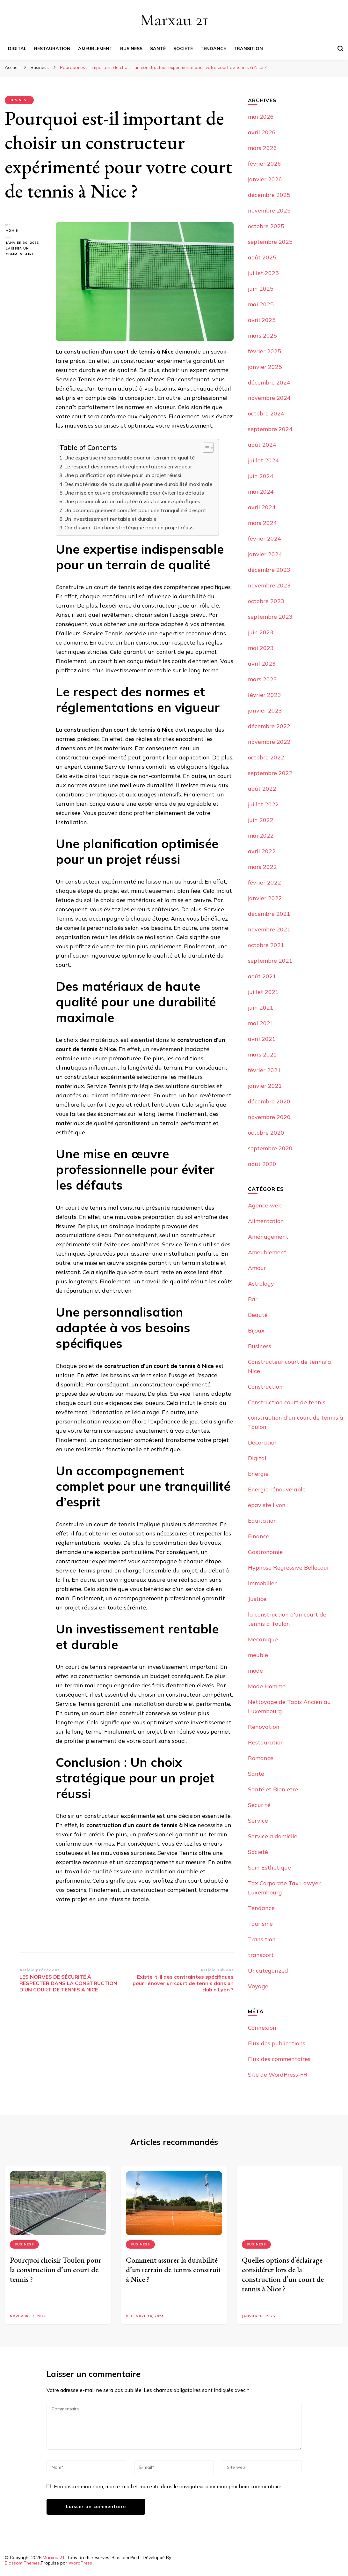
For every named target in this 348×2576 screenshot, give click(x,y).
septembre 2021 (270, 960)
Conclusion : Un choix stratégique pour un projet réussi (129, 527)
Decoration (263, 1442)
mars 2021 (262, 1054)
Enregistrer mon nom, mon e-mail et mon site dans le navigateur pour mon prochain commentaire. (168, 2486)
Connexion (262, 2027)
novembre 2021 (269, 929)
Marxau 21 (174, 19)
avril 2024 (262, 507)
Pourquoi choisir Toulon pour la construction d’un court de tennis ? (55, 2269)
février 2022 (264, 882)
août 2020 (262, 1164)
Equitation (262, 1520)
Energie (258, 1473)
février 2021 (264, 1070)
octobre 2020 (266, 1132)
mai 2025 (261, 304)
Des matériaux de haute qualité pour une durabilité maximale (138, 484)
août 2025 (262, 257)
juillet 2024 (263, 460)
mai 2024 (261, 491)
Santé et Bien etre (273, 1789)
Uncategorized (268, 1970)
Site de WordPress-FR (278, 2074)
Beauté (258, 1314)
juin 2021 (260, 1007)
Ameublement (95, 48)
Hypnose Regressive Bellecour (288, 1567)
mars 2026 (262, 148)
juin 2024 (260, 476)
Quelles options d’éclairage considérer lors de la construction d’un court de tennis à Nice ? (283, 2274)
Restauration (52, 48)
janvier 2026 (265, 179)
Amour (257, 1268)
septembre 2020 (270, 1148)
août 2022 (262, 788)
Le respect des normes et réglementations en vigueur (128, 466)
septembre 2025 (270, 241)
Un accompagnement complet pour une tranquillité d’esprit (135, 510)
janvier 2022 (265, 898)
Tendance (213, 48)
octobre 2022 (266, 757)
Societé (183, 48)
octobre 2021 (266, 945)
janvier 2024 (265, 554)
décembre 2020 (269, 1101)
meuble (258, 1655)
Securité (259, 1805)
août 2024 (262, 444)
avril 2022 (262, 851)
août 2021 (262, 976)
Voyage (258, 1986)
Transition (248, 48)
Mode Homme (267, 1686)
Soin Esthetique (269, 1867)
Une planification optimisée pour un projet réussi (122, 475)
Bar (252, 1299)
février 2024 (264, 538)
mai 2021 (261, 1023)
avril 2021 (262, 1038)
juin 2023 (260, 632)
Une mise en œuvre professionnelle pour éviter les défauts (134, 492)
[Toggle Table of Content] (205, 447)
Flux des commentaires (279, 2059)
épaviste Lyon (267, 1505)
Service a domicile (272, 1836)
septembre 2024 (270, 429)
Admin (11, 230)
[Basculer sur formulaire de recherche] (340, 48)
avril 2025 (262, 320)
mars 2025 (262, 335)
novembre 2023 (269, 585)
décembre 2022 (269, 726)
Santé (158, 48)
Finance (258, 1536)
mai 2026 (261, 116)
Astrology (261, 1283)
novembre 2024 (269, 397)
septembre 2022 (270, 773)
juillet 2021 (263, 992)
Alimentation (266, 1221)
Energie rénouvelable (277, 1489)
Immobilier (262, 1583)
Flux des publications (276, 2043)
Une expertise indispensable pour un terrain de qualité (129, 457)
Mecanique (263, 1639)
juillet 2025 (263, 273)
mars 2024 (262, 522)
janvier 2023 (265, 710)
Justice (257, 1598)
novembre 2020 (269, 1117)
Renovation (263, 1726)
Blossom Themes (22, 2563)
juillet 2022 (263, 804)
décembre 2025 (269, 194)
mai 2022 (261, 835)
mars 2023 (262, 679)
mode (255, 1670)
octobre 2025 (266, 226)
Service (258, 1820)
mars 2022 (262, 866)
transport (261, 1955)
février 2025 (264, 351)
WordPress (80, 2563)
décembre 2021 (269, 913)
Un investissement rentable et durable (110, 519)
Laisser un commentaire (25, 251)
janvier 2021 (265, 1085)
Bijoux (256, 1330)
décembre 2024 (269, 382)
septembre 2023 (270, 616)
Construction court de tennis (286, 1402)
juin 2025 (260, 288)
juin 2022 (260, 820)
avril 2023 (262, 663)
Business (131, 48)
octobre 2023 (266, 601)
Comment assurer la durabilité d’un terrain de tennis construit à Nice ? (173, 2269)
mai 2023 (261, 648)
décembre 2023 (269, 569)
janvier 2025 (265, 366)
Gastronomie (265, 1552)
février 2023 (264, 694)
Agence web (265, 1205)
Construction (265, 1386)
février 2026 (264, 163)
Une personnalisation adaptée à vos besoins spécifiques (132, 501)
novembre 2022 (269, 741)
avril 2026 (262, 132)
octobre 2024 (266, 413)
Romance (260, 1758)
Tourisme (260, 1923)
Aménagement (268, 1236)
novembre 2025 (269, 210)
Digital (17, 48)
